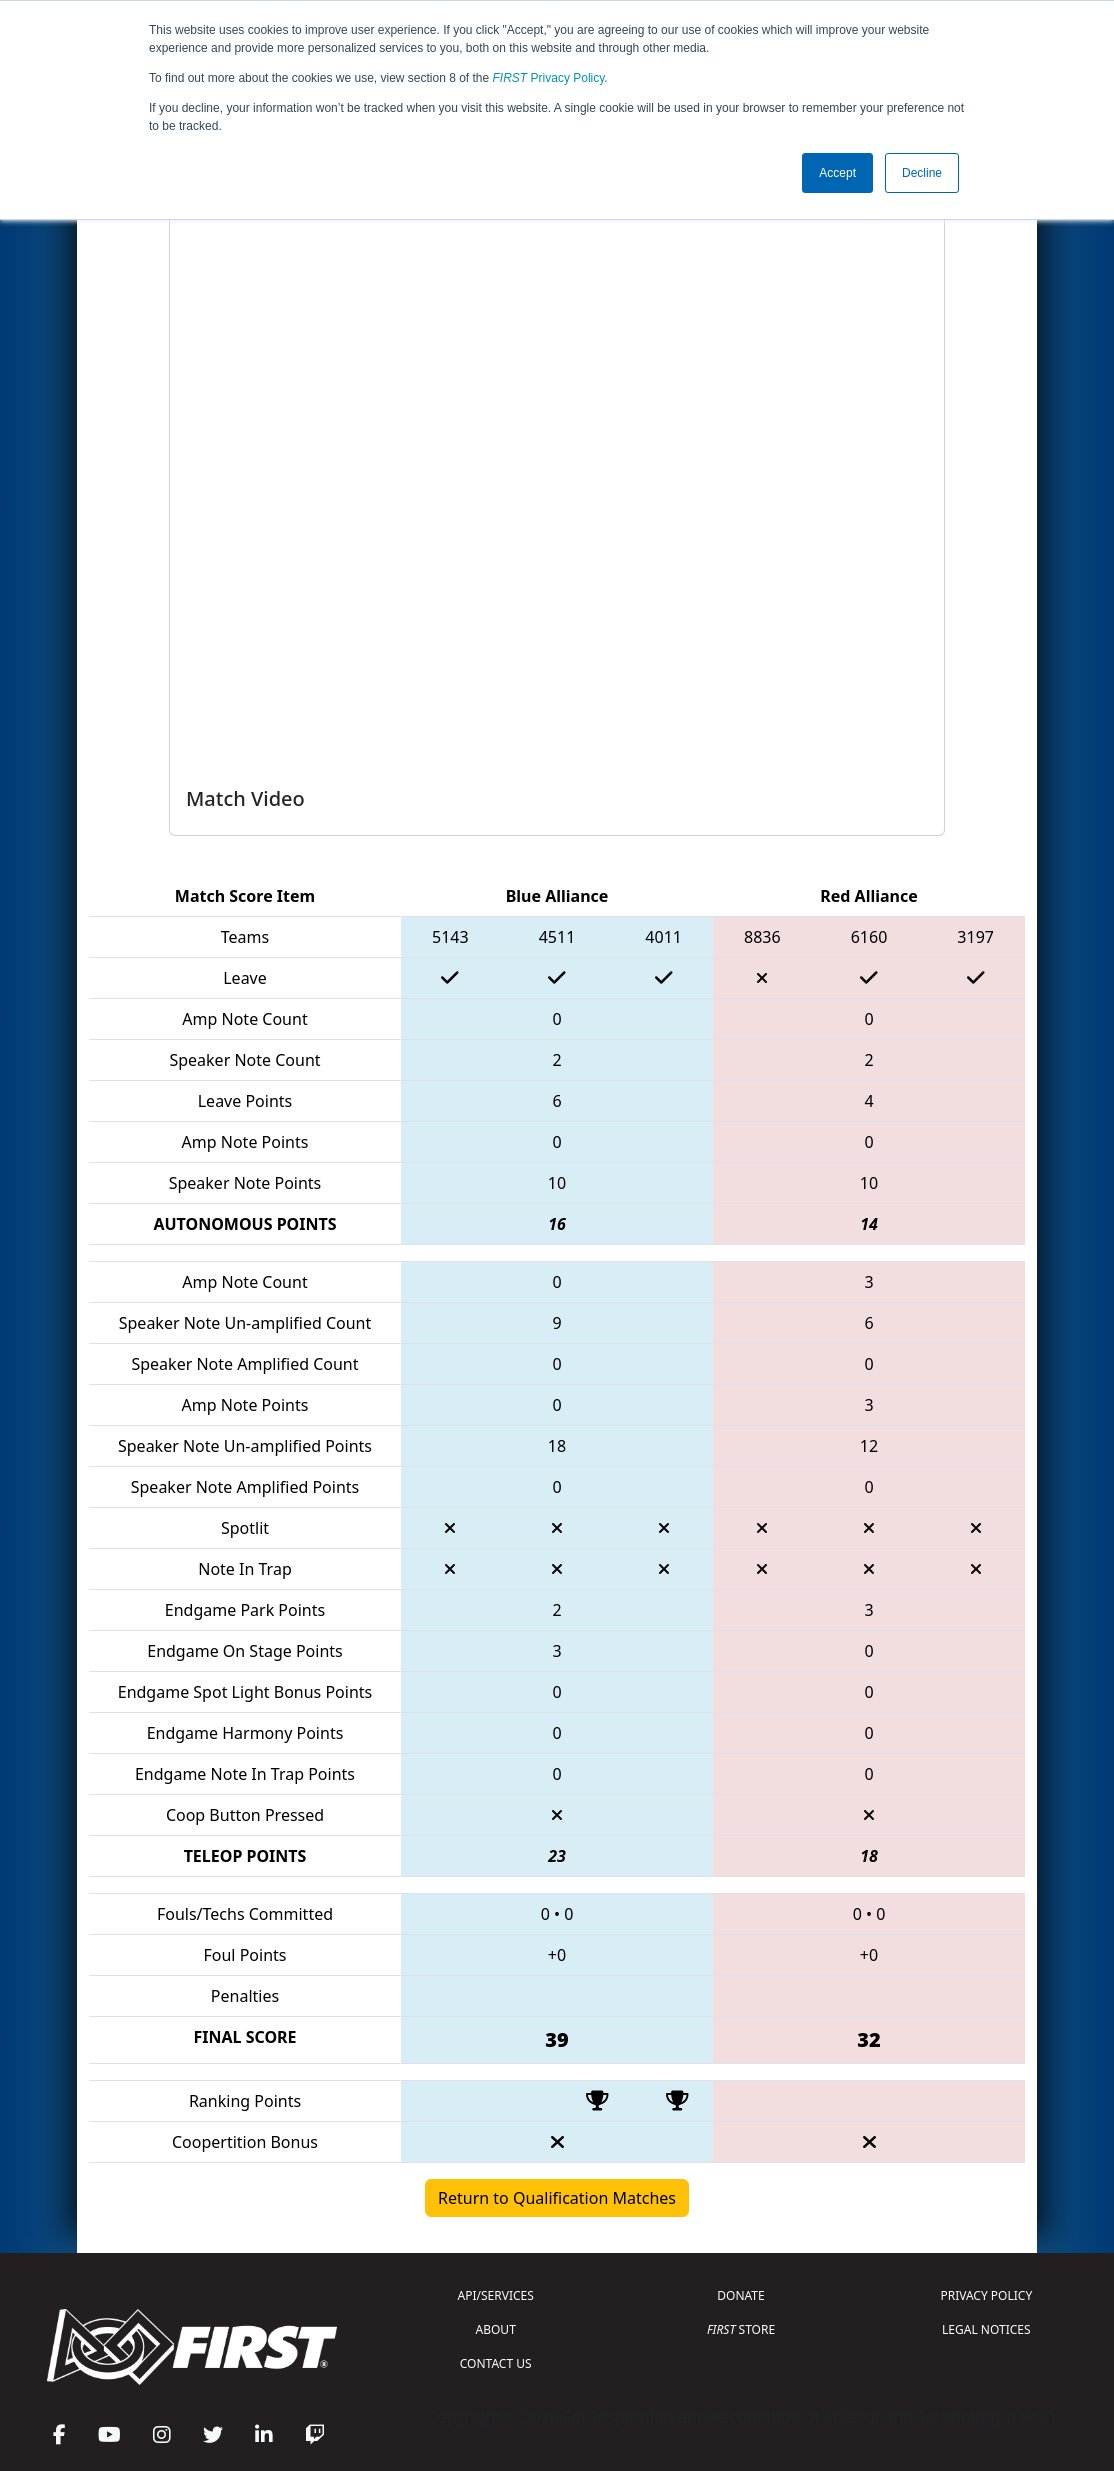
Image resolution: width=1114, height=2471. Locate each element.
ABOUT (496, 2329)
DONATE (740, 2295)
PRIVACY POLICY (986, 2295)
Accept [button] (837, 173)
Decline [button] (922, 173)
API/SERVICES (496, 2295)
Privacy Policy (549, 78)
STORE (741, 2329)
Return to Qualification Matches (557, 2198)
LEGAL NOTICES (986, 2329)
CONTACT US (496, 2363)
